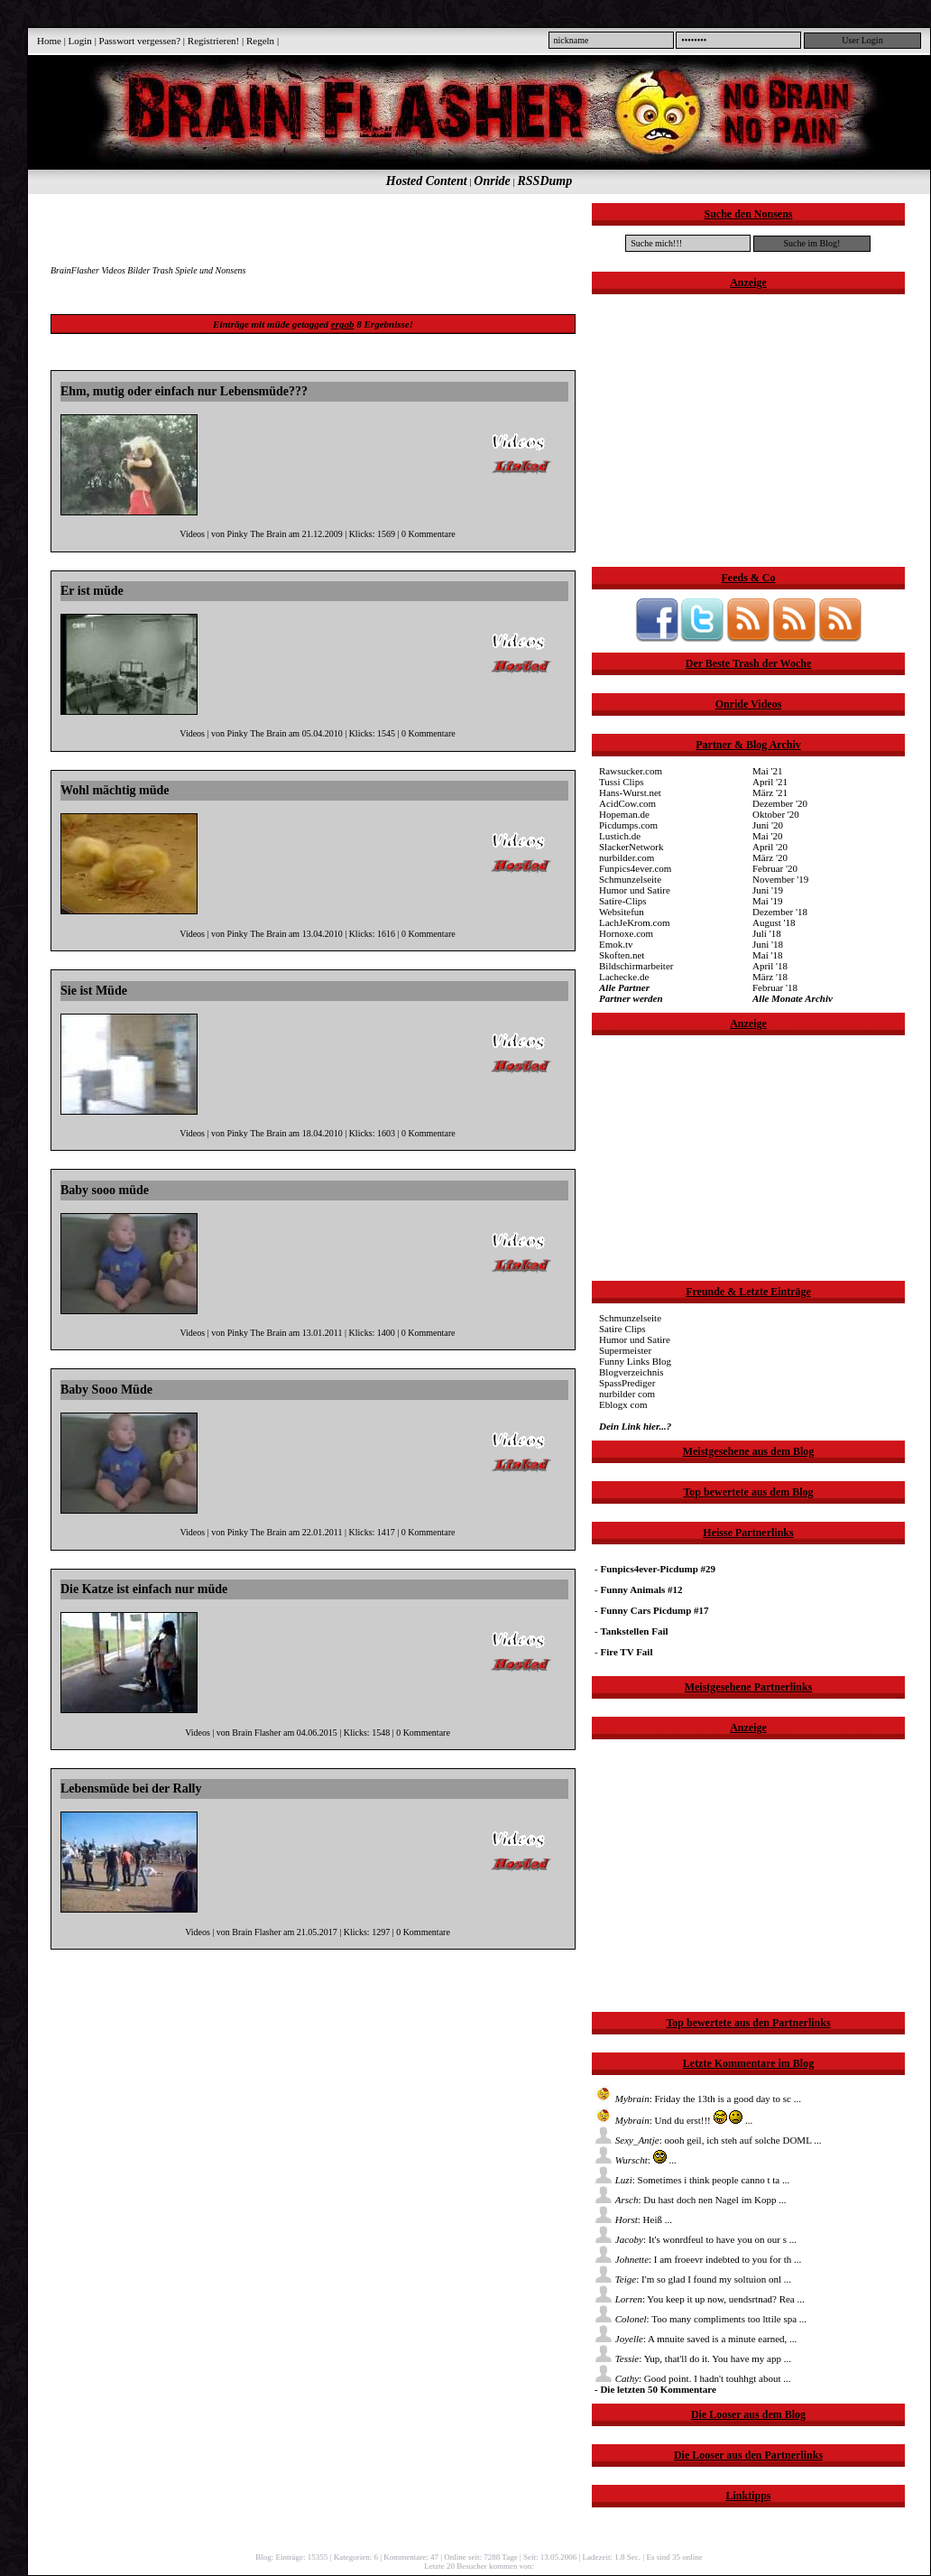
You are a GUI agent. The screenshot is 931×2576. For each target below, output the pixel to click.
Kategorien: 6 (356, 2557)
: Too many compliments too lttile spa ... (701, 2318)
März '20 (770, 857)
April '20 (770, 846)
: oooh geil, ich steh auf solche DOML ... (708, 2140)
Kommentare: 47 (410, 2557)
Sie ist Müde (93, 990)
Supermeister (625, 1350)
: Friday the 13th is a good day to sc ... (698, 2098)
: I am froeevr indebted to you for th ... (698, 2259)
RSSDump (545, 181)
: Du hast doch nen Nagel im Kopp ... (690, 2199)
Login (80, 40)
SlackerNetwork (631, 846)
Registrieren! (213, 40)
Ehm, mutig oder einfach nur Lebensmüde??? (184, 391)
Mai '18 (767, 955)
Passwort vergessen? (140, 40)
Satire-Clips (623, 900)
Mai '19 (767, 900)
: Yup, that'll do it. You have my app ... (693, 2358)
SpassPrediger (627, 1382)
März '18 (770, 976)
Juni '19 (767, 890)
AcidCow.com (627, 803)
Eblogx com (623, 1404)
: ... (636, 2159)
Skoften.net (621, 955)
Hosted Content (426, 181)
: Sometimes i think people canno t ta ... (692, 2179)
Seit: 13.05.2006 (549, 2557)
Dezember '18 (779, 911)
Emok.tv (616, 944)
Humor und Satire (634, 890)
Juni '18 (767, 944)
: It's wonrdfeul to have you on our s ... (696, 2239)
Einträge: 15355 (302, 2557)
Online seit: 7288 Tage (480, 2557)
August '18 (774, 922)
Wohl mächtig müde (115, 790)
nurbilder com (627, 1393)
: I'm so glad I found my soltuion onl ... (693, 2279)
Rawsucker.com (630, 770)
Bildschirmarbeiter (636, 965)
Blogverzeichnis (631, 1372)
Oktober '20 (775, 814)
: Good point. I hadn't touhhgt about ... (693, 2378)
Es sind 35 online (674, 2557)
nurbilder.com (626, 857)
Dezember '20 (779, 803)
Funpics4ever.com (635, 868)
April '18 (770, 965)
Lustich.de (620, 835)
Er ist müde (92, 591)
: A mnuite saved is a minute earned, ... (696, 2338)
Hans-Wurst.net (630, 792)
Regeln (260, 40)
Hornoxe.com (626, 933)
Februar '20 (774, 868)
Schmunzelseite (630, 879)
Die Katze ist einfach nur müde (143, 1589)
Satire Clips (622, 1328)
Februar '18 (774, 987)
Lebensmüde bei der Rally (130, 1788)
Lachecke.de (624, 976)
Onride (492, 181)
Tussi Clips (621, 781)
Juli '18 (766, 933)
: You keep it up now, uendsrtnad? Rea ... (700, 2298)
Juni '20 (767, 825)
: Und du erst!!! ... (673, 2120)
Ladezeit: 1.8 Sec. (612, 2557)
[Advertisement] (312, 230)
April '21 (770, 781)
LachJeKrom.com (634, 922)
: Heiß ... (633, 2219)
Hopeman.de (624, 814)
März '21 (770, 792)
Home (49, 40)
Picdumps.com (628, 825)
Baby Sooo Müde (106, 1389)
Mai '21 (767, 770)
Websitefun (621, 911)
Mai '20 (767, 835)
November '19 (780, 879)
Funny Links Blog (635, 1361)
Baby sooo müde (104, 1190)
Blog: (264, 2557)
